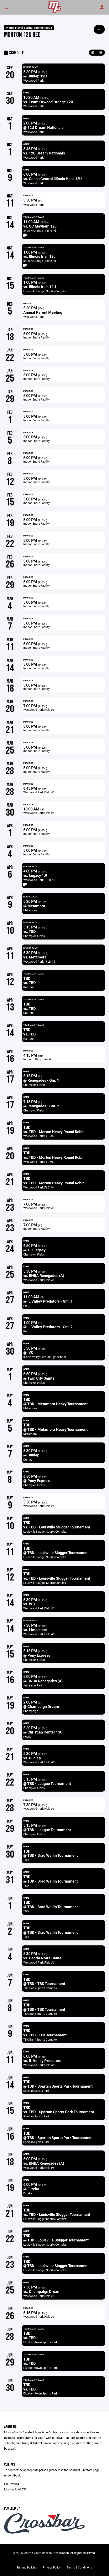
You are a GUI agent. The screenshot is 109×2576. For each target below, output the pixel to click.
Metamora (30, 910)
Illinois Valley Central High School (44, 1357)
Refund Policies (27, 2567)
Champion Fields (34, 936)
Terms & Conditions (79, 2567)
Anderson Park (32, 1685)
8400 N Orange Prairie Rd (39, 231)
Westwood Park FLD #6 (38, 1136)
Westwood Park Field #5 (38, 1809)
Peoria (27, 1736)
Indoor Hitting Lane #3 (37, 1059)
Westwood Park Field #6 (38, 710)
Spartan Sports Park (36, 2091)
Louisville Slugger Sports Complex (45, 291)
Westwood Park (33, 80)
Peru (26, 1306)
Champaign (30, 1711)
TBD (26, 1860)
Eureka (27, 2193)
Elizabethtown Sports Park (40, 2342)
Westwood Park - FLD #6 (39, 880)
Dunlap (27, 1459)
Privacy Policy (52, 2567)
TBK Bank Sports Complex (40, 1988)
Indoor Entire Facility (36, 337)
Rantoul (28, 987)
